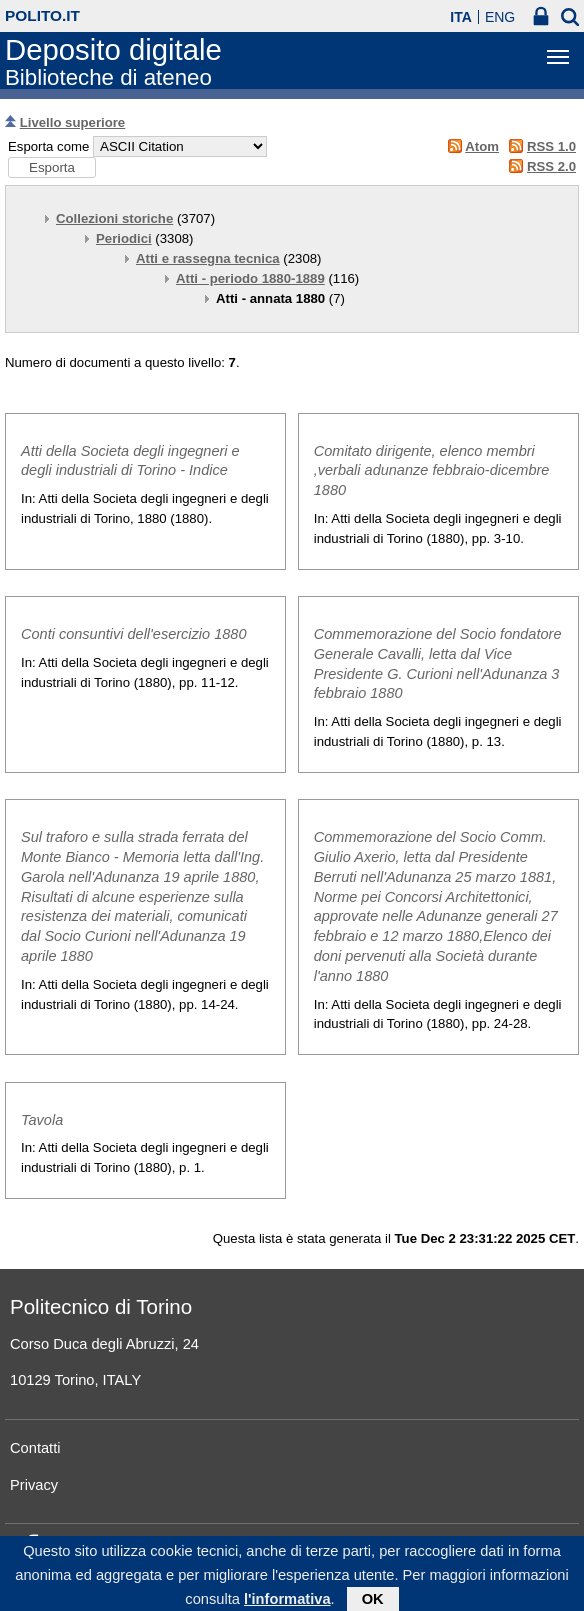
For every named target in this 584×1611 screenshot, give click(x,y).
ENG (500, 17)
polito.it (42, 15)
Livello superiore (73, 122)
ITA (461, 17)
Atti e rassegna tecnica (208, 258)
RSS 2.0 (551, 166)
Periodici (124, 238)
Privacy (34, 1485)
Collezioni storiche (114, 218)
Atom (482, 146)
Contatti (35, 1448)
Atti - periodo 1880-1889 (250, 278)
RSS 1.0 (551, 146)
